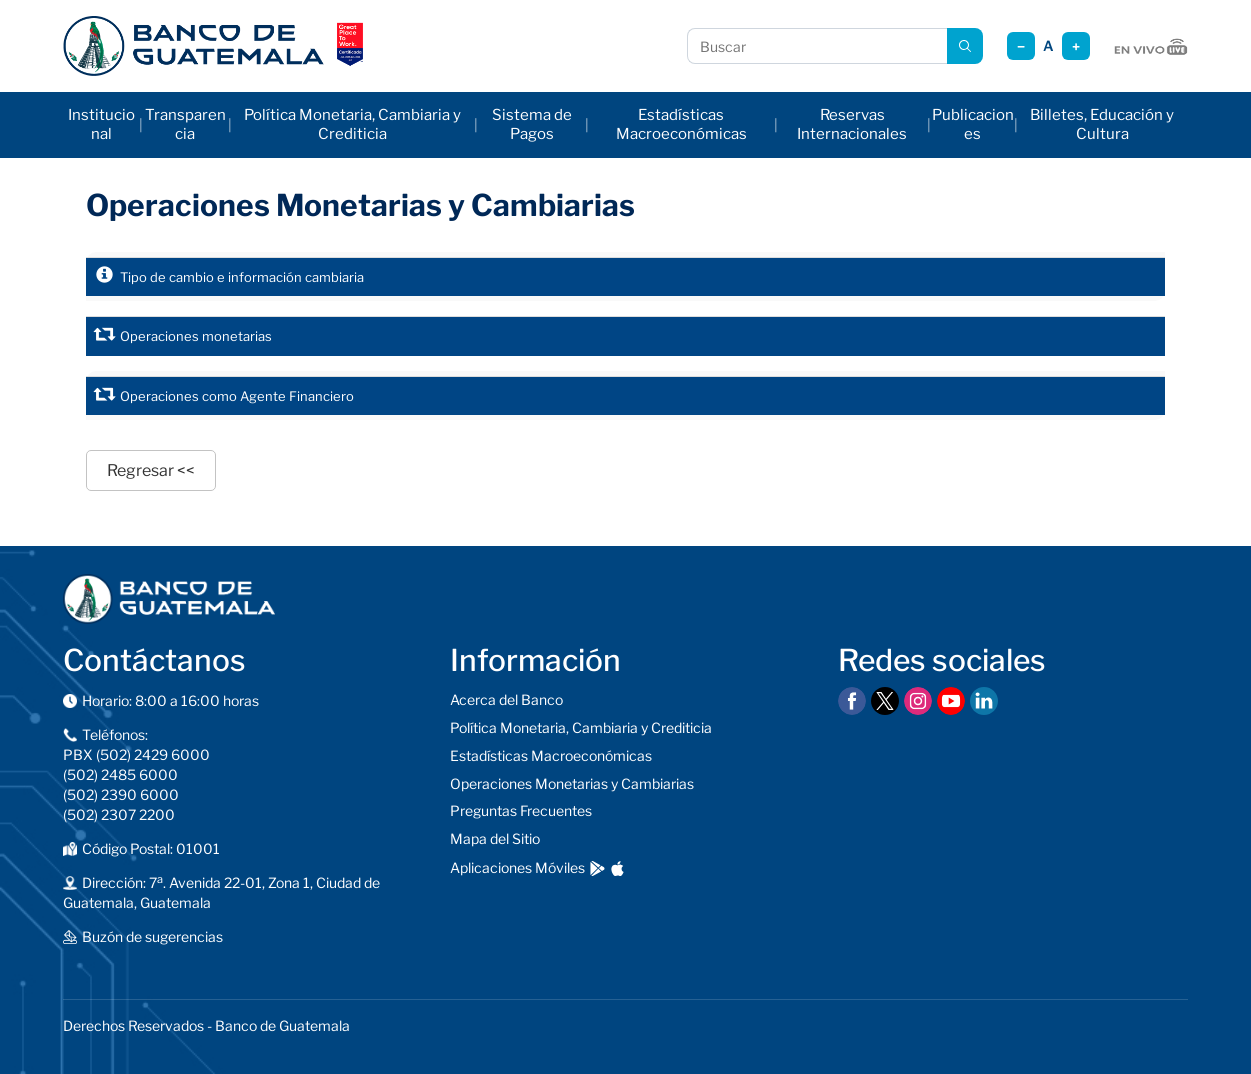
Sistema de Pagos (532, 124)
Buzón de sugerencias (152, 936)
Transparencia (185, 124)
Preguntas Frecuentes (521, 810)
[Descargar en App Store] (617, 868)
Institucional (101, 124)
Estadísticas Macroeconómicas (681, 124)
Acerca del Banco (506, 699)
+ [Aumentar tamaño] (1076, 46)
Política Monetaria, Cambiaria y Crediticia (352, 124)
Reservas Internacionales (852, 124)
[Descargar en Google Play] (597, 868)
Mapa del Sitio (495, 838)
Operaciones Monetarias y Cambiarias (572, 783)
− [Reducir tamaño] (1021, 46)
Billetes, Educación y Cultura (1102, 124)
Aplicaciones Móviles (517, 867)
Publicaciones (973, 124)
